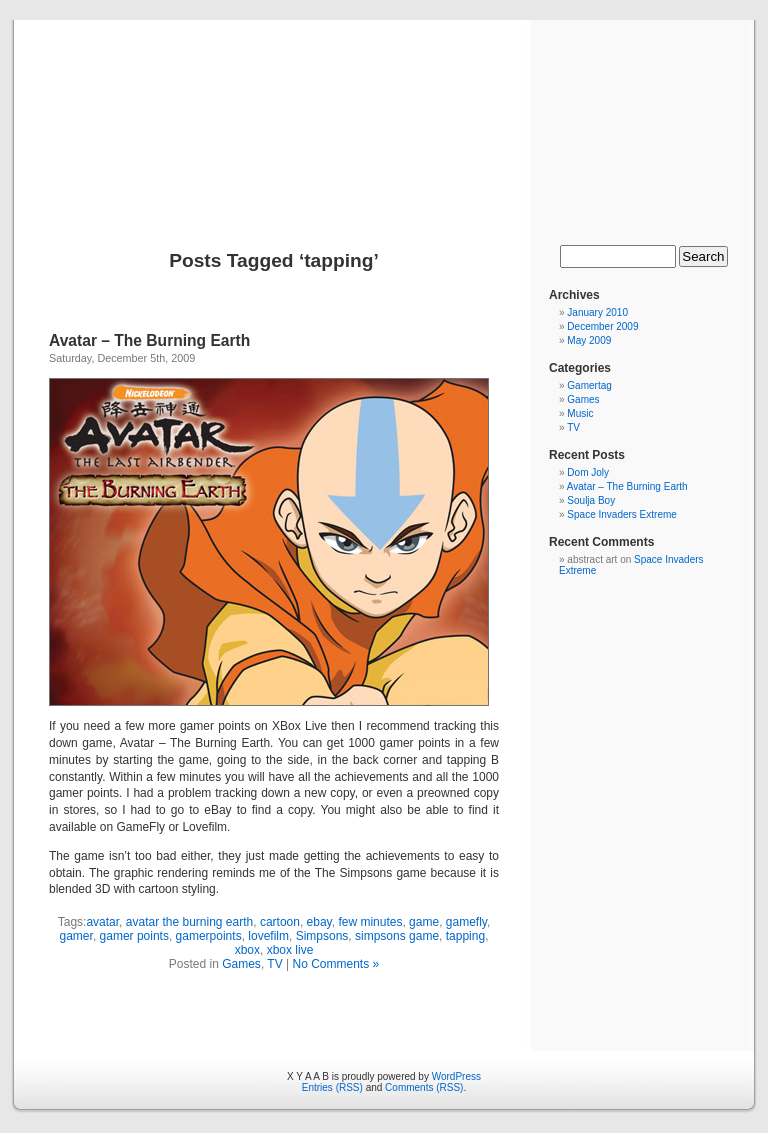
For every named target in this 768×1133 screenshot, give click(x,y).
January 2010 (597, 312)
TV (274, 964)
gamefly (466, 922)
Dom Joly (588, 472)
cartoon (280, 922)
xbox (247, 950)
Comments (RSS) (424, 1087)
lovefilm (268, 936)
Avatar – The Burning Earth (149, 340)
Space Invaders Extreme (622, 514)
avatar (102, 922)
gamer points (134, 936)
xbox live (290, 950)
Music (580, 413)
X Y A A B (383, 112)
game (424, 922)
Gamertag (589, 385)
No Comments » (335, 964)
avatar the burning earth (189, 922)
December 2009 (602, 326)
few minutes (370, 922)
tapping (465, 936)
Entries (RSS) (332, 1087)
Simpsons (322, 936)
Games (241, 964)
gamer (76, 936)
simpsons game (397, 936)
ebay (319, 922)
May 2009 (589, 340)
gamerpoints (209, 936)
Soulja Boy (591, 500)
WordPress (456, 1076)
